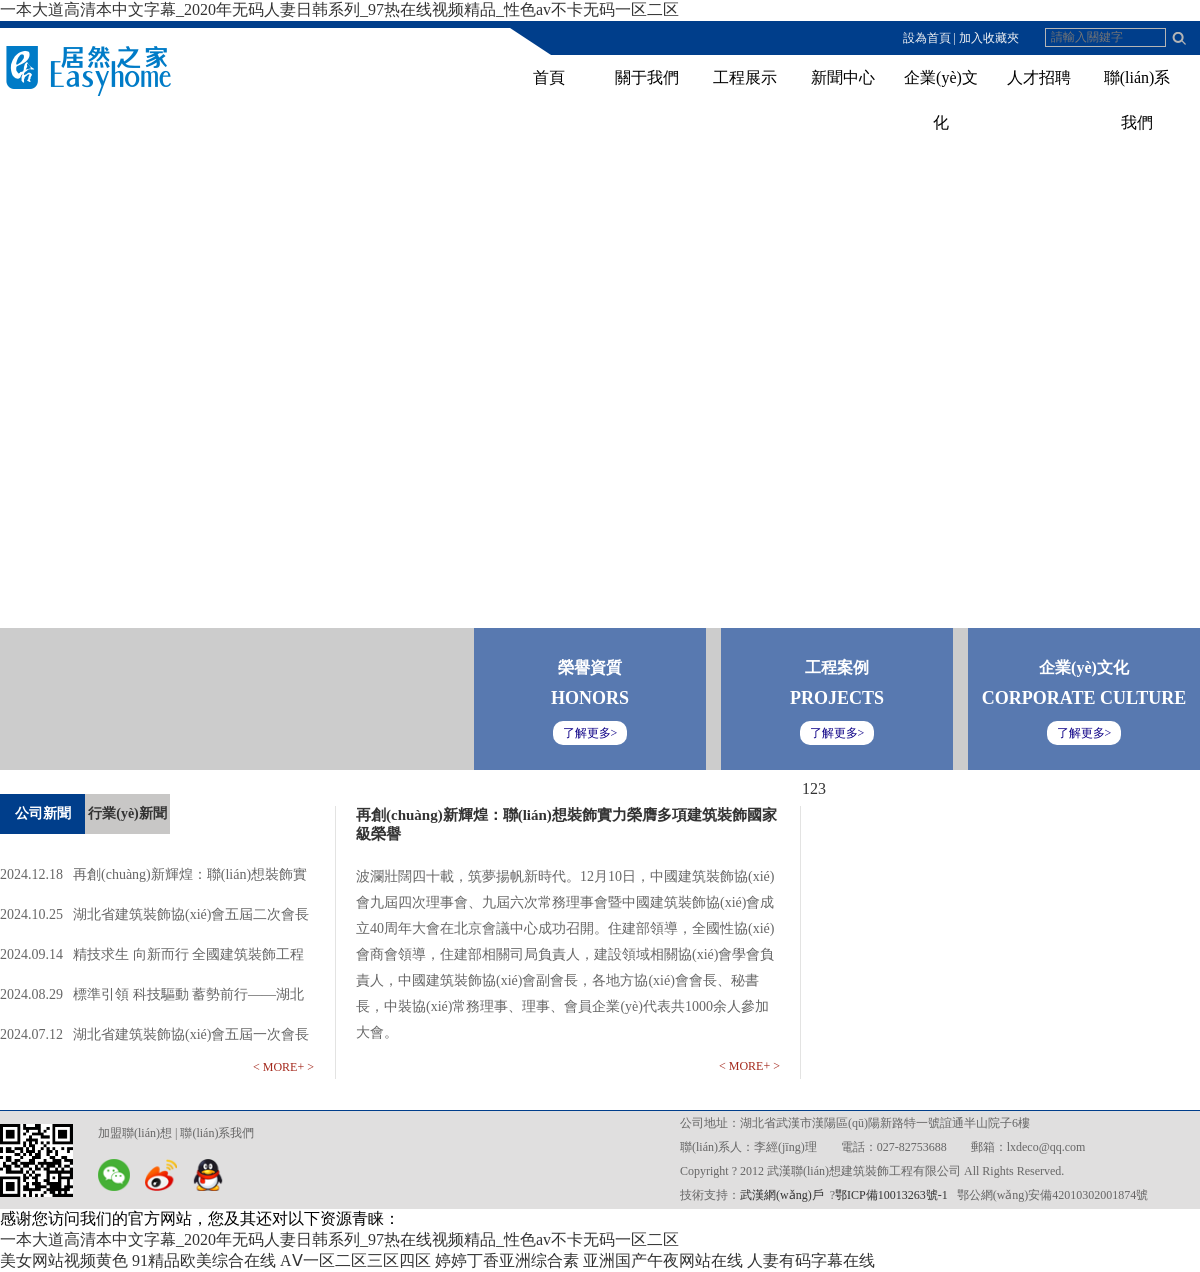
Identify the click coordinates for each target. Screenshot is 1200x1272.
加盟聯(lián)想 (135, 1133)
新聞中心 (843, 77)
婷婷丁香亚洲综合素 (507, 1260)
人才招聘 (1039, 77)
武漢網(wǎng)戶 (782, 1195)
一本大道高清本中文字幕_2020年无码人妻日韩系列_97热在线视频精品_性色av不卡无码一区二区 (339, 9)
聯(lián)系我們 (217, 1133)
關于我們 (647, 77)
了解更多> (1084, 733)
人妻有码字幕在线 (811, 1260)
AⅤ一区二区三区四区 (355, 1260)
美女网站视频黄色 (64, 1260)
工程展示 (745, 77)
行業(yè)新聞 (127, 813)
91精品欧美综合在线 (204, 1260)
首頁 (549, 77)
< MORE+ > (283, 1067)
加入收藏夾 (989, 38)
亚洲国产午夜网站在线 (663, 1260)
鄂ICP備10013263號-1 (891, 1195)
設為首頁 (927, 38)
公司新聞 (43, 813)
